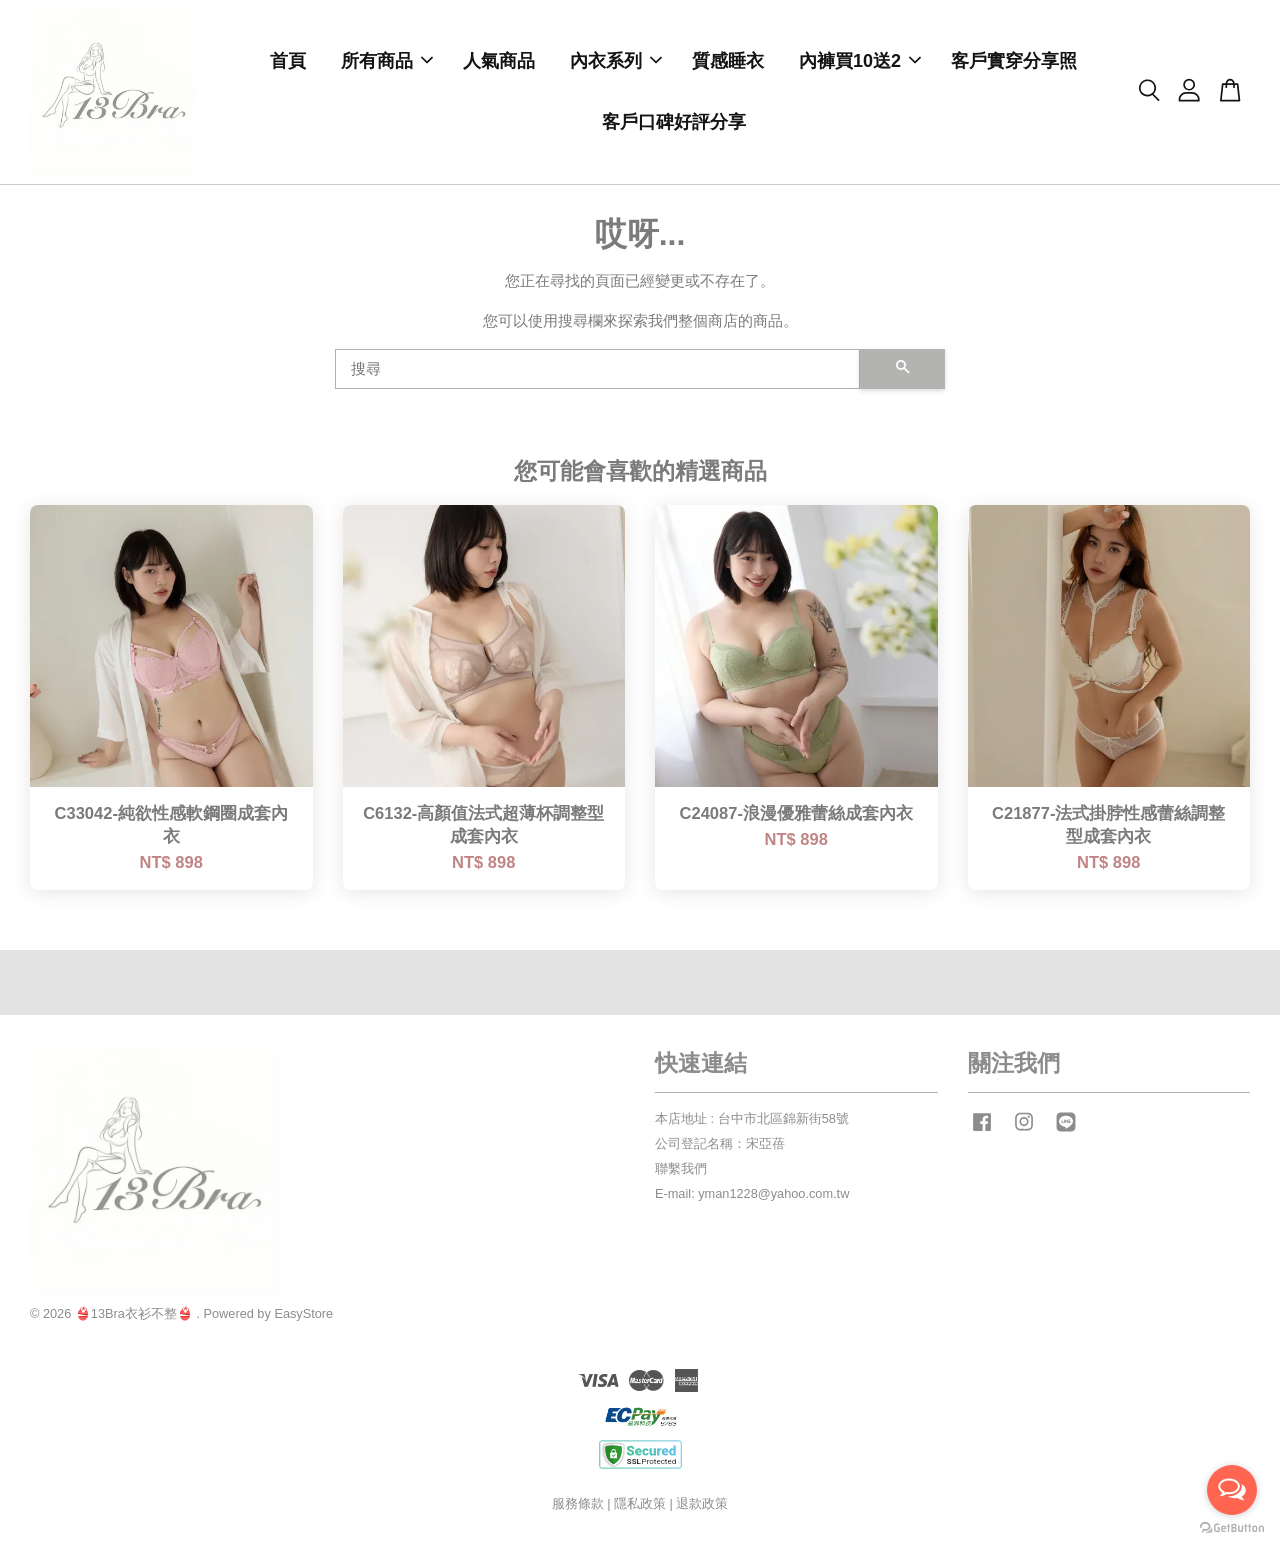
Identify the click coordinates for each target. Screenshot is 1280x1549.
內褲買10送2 (860, 63)
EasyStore (303, 1317)
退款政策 (702, 1507)
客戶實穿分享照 (1014, 63)
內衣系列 (616, 63)
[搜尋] (597, 373)
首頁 (288, 63)
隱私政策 (640, 1507)
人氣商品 (499, 63)
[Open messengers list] (1232, 1490)
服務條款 (578, 1507)
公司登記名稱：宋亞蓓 (720, 1147)
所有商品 (387, 63)
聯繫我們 (681, 1172)
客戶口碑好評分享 (674, 124)
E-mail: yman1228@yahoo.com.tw (752, 1197)
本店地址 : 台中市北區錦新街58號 (752, 1122)
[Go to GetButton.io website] (1232, 1528)
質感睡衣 (728, 63)
